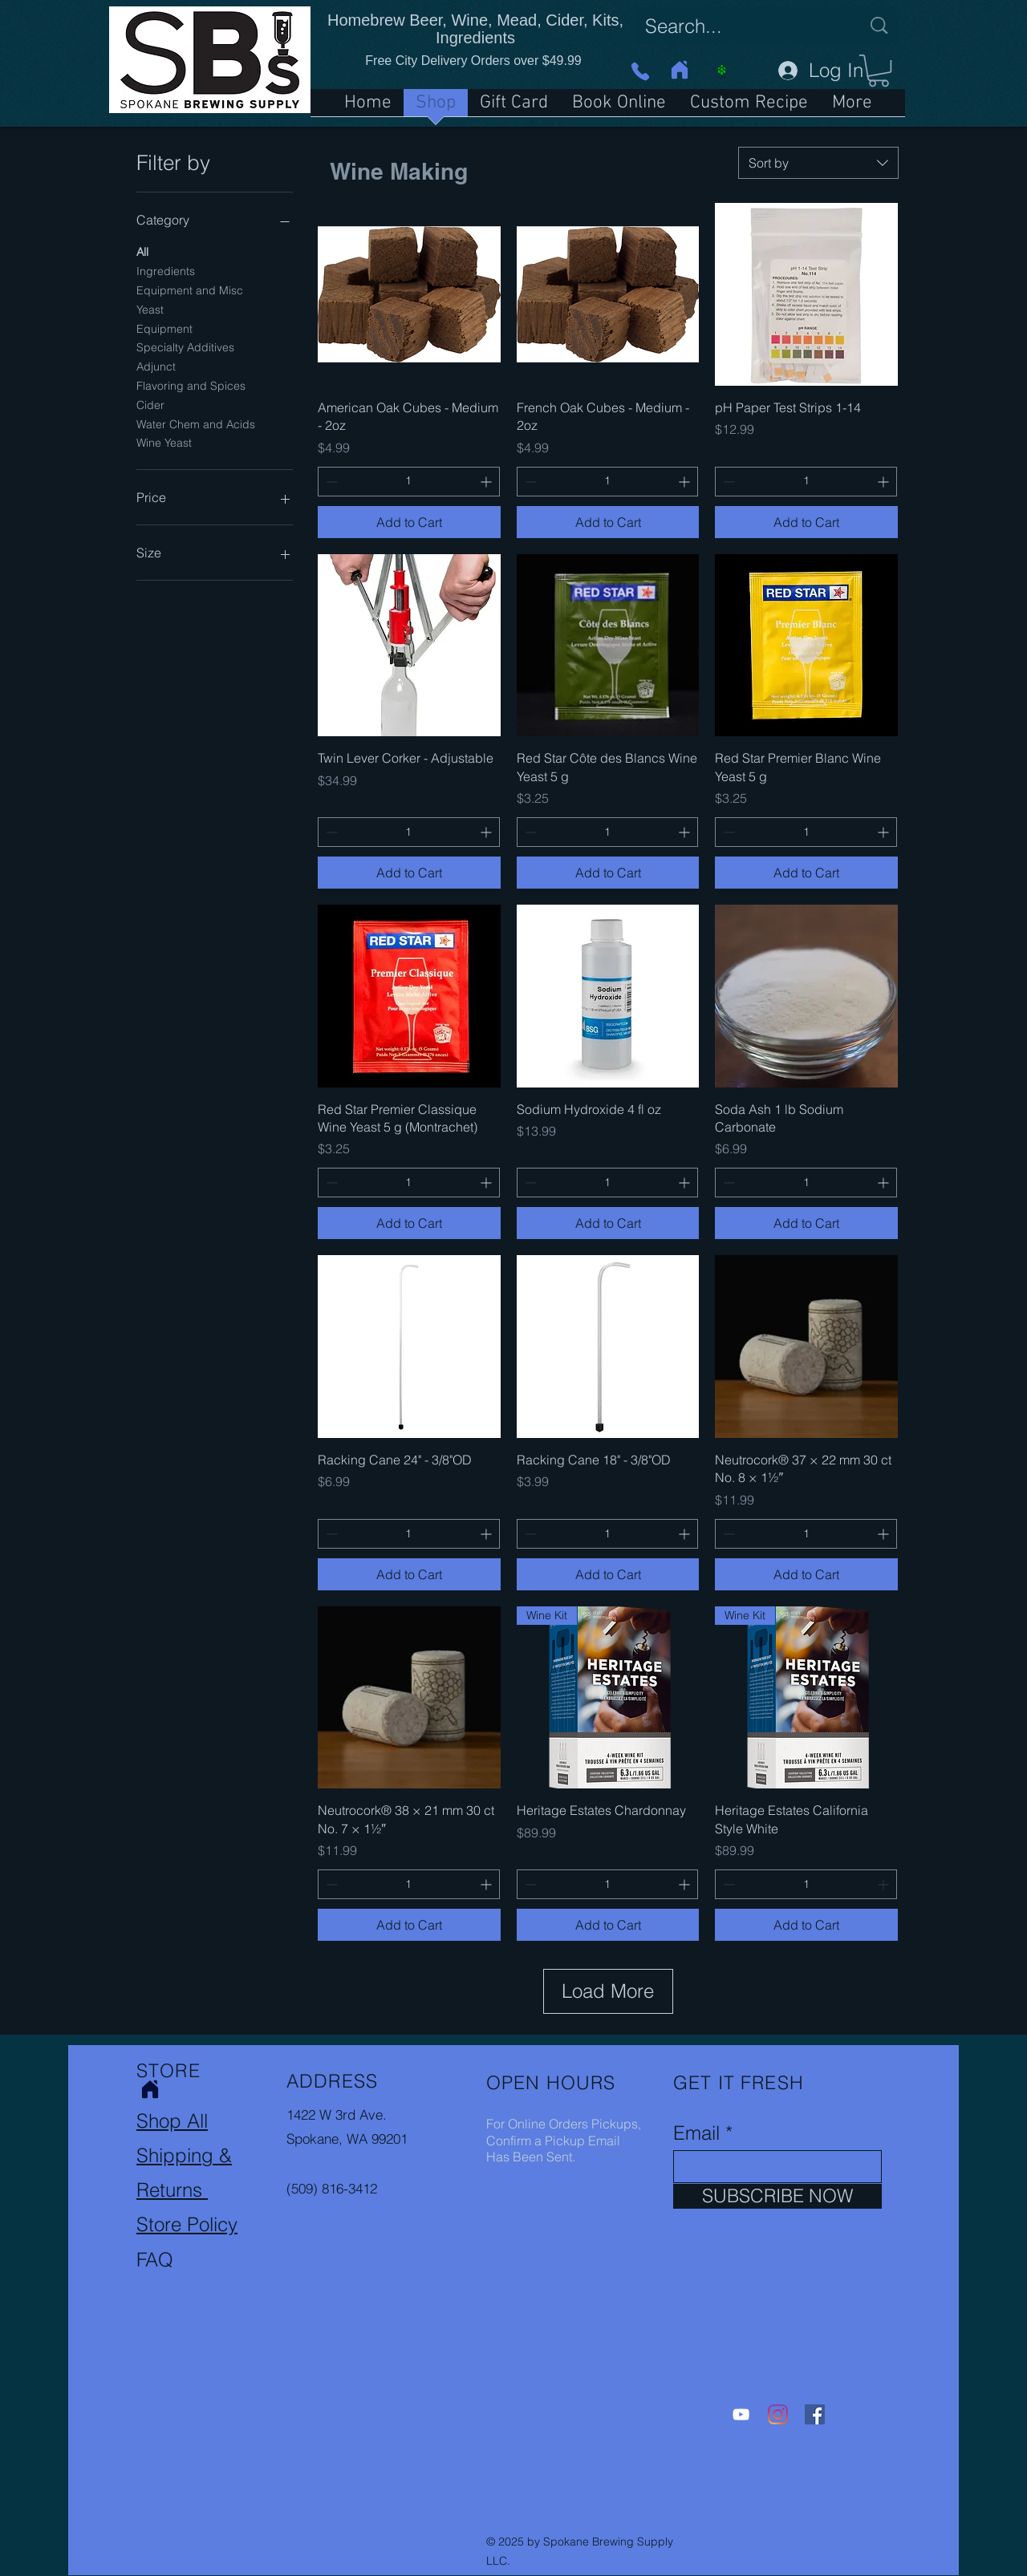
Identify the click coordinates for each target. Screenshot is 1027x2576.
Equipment (164, 328)
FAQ (154, 2259)
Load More (608, 1991)
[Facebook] (815, 2414)
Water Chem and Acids (195, 423)
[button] (878, 71)
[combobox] (818, 163)
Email (696, 2133)
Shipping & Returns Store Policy (186, 2190)
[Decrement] (330, 482)
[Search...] (741, 26)
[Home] (679, 70)
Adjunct (156, 366)
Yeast (150, 309)
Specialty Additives (185, 346)
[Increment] (487, 482)
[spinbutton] (408, 482)
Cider (150, 404)
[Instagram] (778, 2414)
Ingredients (165, 270)
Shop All (172, 2120)
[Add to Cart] (409, 522)
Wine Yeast (164, 442)
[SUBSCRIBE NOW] (777, 2196)
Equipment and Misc (189, 289)
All (142, 251)
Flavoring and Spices (191, 385)
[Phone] (639, 71)
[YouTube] (741, 2414)
